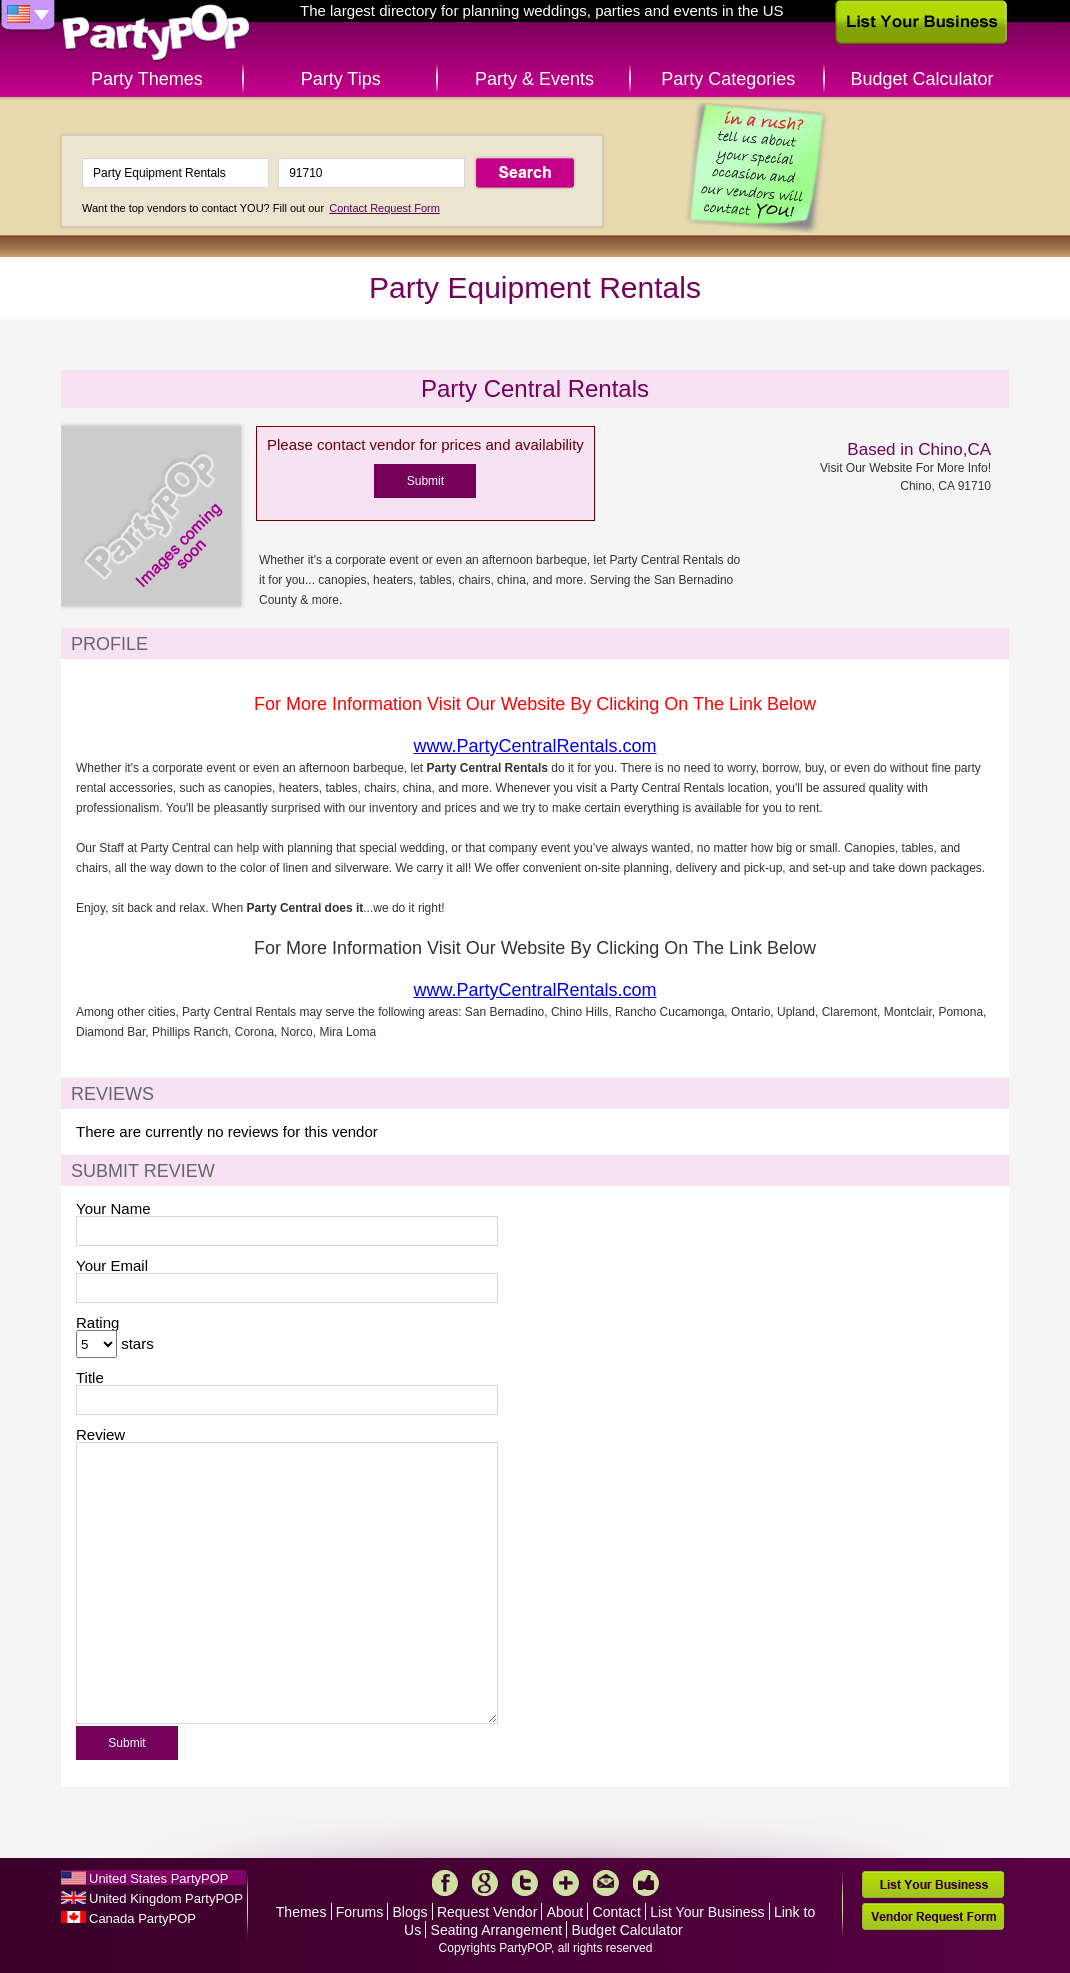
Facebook (445, 1883)
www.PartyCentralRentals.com (534, 746)
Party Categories (728, 79)
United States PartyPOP (158, 1878)
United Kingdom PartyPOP (166, 1898)
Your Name (113, 1208)
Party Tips (341, 79)
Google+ (485, 1883)
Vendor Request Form (933, 1916)
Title (90, 1377)
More (566, 1883)
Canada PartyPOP (142, 1918)
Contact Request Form (384, 208)
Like (646, 1883)
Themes (301, 1912)
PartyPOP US (156, 33)
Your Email (112, 1265)
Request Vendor (487, 1912)
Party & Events (534, 79)
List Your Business (707, 1912)
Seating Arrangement (497, 1930)
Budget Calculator (922, 79)
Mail (606, 1883)
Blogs (410, 1912)
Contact (617, 1912)
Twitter (525, 1883)
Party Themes (147, 79)
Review (100, 1434)
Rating (97, 1322)
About (565, 1912)
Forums (359, 1912)
